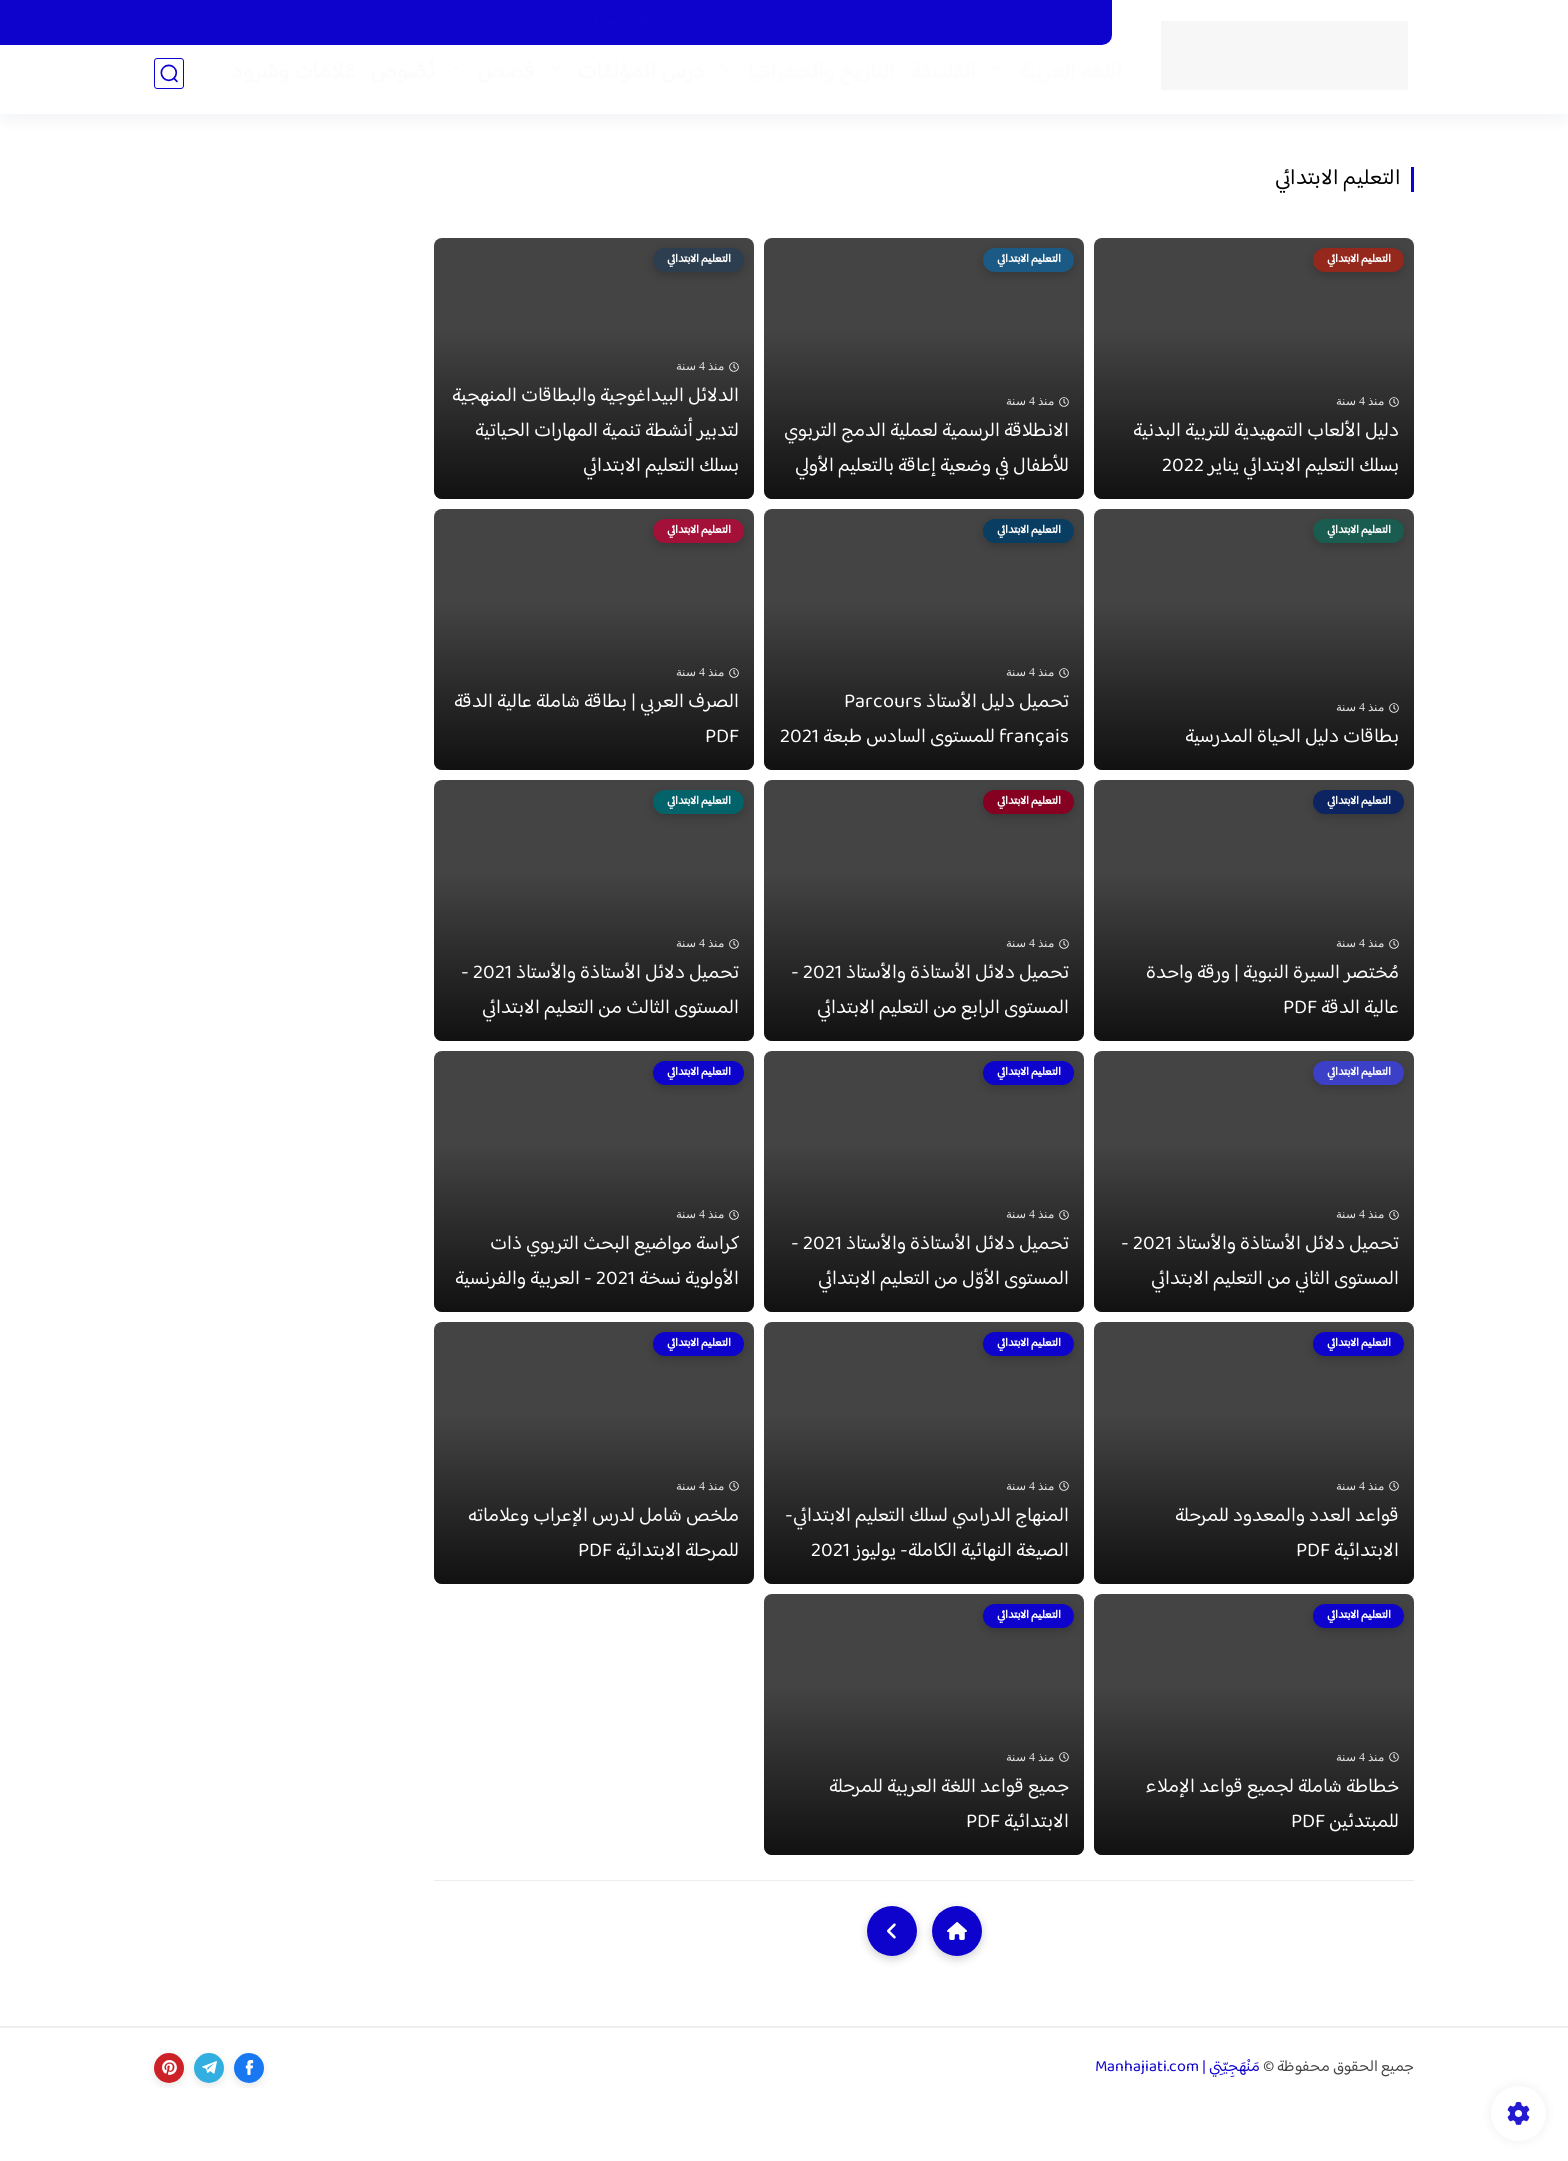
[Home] (957, 1984)
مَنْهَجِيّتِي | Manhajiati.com (1177, 2121)
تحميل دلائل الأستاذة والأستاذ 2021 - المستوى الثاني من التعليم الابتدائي (1260, 1298)
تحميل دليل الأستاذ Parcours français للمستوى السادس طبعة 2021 (924, 738)
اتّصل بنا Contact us (965, 23)
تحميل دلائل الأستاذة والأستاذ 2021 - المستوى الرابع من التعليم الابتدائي (930, 1018)
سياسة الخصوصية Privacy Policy (683, 23)
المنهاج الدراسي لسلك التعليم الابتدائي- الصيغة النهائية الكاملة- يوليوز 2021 (927, 1578)
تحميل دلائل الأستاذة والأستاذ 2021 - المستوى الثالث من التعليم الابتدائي (600, 1018)
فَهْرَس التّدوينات (841, 23)
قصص (498, 81)
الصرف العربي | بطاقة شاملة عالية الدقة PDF (596, 738)
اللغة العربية (1062, 81)
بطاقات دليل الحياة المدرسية (1292, 755)
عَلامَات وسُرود (285, 81)
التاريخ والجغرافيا (813, 81)
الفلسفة (935, 81)
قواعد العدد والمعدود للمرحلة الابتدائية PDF (1287, 1578)
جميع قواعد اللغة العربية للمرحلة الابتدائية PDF (949, 1858)
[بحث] (169, 81)
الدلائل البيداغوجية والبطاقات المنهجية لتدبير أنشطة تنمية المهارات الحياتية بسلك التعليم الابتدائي (595, 440)
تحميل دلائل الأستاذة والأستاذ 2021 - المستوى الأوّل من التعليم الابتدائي (930, 1298)
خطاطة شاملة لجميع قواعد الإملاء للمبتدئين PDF (1272, 1858)
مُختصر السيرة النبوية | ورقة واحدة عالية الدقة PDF (1272, 1018)
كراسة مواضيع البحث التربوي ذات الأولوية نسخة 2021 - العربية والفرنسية (597, 1298)
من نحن (1068, 23)
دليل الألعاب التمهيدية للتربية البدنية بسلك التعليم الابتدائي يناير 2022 (1266, 458)
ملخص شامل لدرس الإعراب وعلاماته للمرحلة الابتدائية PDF (603, 1578)
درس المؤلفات (633, 81)
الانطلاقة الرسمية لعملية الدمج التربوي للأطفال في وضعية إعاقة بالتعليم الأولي (926, 458)
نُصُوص (394, 81)
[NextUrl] (892, 1984)
